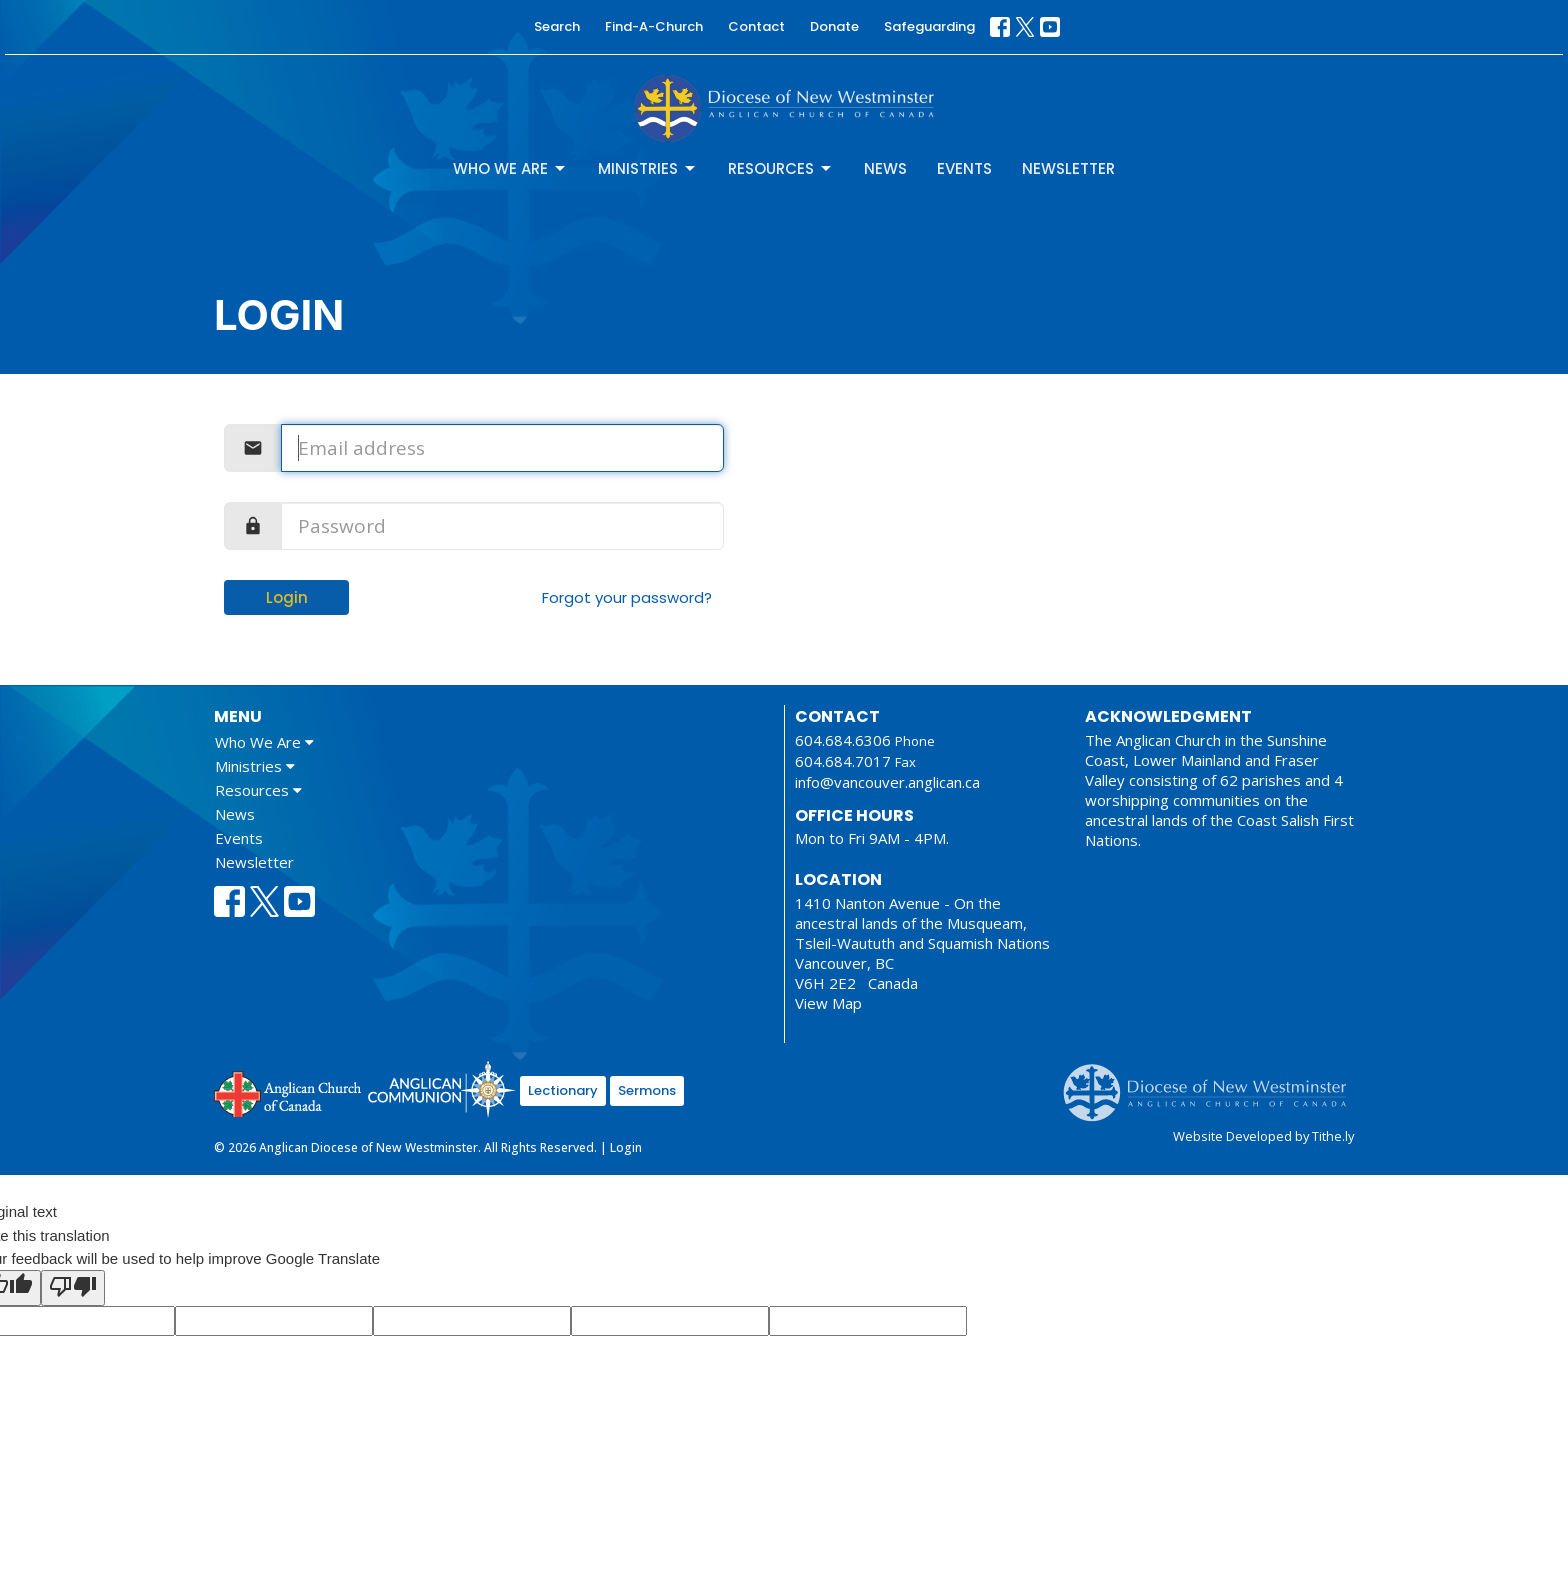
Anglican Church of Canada (288, 1092)
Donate (834, 26)
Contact (756, 26)
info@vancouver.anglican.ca (887, 782)
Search (557, 26)
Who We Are (510, 168)
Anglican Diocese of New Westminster (1212, 1083)
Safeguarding (929, 26)
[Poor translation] (73, 1288)
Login (287, 597)
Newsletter (1068, 168)
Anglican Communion (441, 1088)
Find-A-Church (654, 26)
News (885, 168)
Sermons (647, 1090)
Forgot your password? (627, 597)
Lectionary (563, 1090)
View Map (828, 1003)
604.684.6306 (843, 740)
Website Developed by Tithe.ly (1263, 1136)
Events (964, 168)
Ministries (648, 168)
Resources (781, 168)
